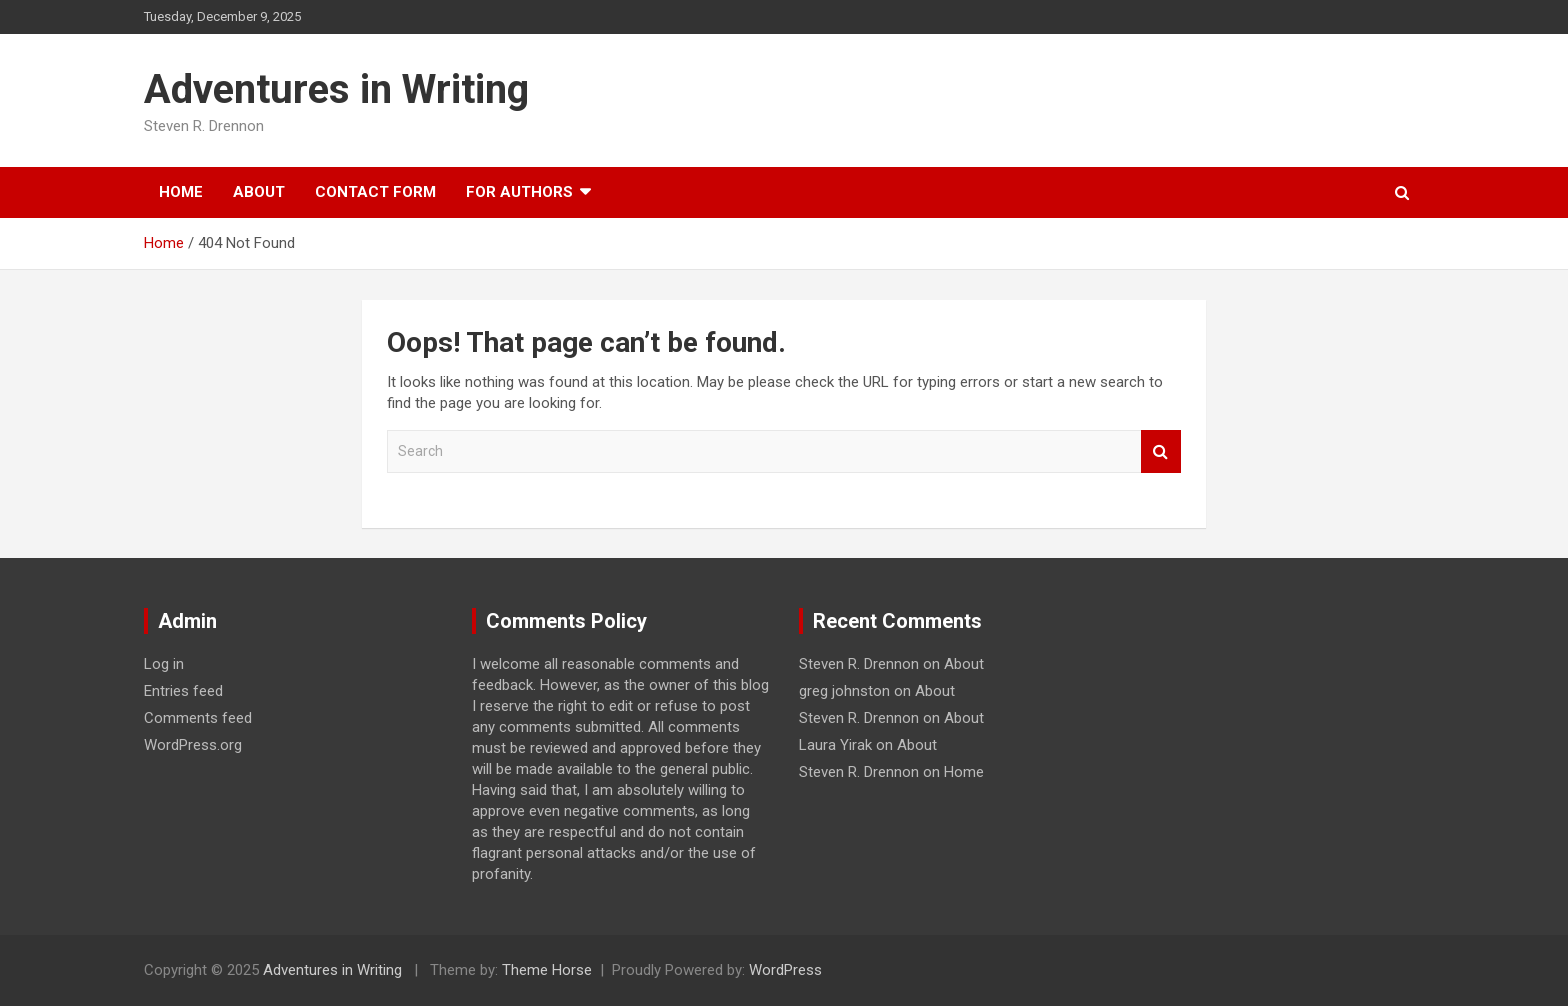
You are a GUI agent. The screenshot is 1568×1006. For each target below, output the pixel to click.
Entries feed (183, 691)
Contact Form (375, 192)
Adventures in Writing (336, 89)
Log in (164, 664)
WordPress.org (193, 745)
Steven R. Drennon (859, 664)
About (259, 192)
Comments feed (198, 718)
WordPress (785, 970)
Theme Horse (547, 970)
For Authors (519, 192)
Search (1161, 451)
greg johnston (844, 691)
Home (181, 192)
